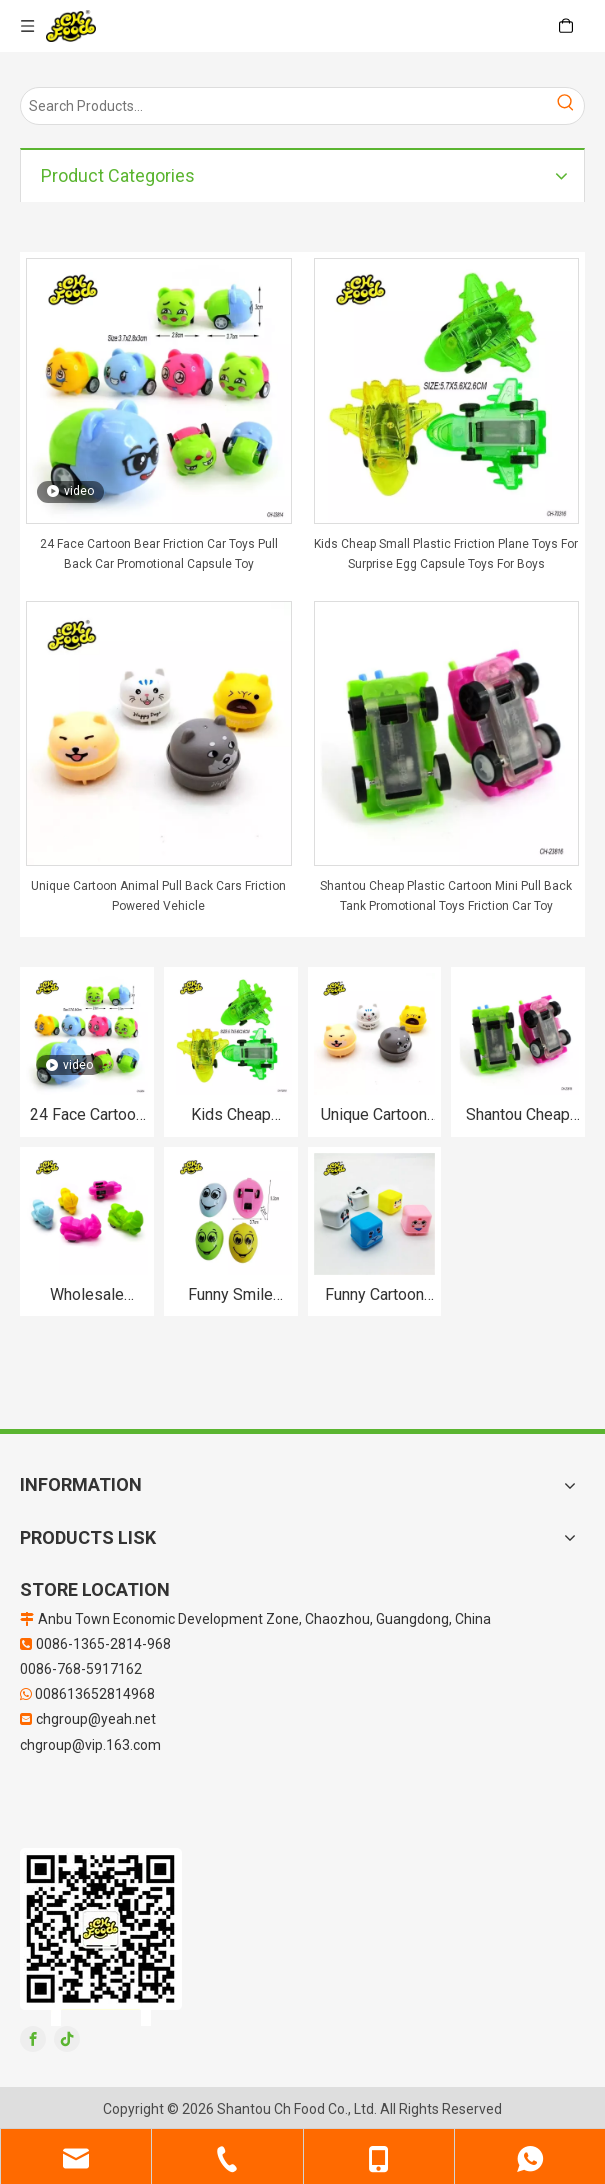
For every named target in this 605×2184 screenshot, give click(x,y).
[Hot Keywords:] (566, 106)
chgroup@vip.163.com (90, 1745)
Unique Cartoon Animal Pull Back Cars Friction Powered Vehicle (158, 896)
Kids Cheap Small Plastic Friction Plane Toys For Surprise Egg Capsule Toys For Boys (446, 554)
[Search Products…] (284, 106)
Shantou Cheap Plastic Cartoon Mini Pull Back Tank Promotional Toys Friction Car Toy (446, 896)
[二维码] (101, 1937)
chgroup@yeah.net (96, 1719)
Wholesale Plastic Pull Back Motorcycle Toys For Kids (87, 1295)
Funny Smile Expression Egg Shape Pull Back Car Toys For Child (230, 1295)
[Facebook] (33, 2039)
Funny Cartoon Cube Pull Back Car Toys (374, 1295)
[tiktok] (67, 2039)
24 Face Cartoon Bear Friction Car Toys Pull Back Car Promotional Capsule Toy (159, 554)
